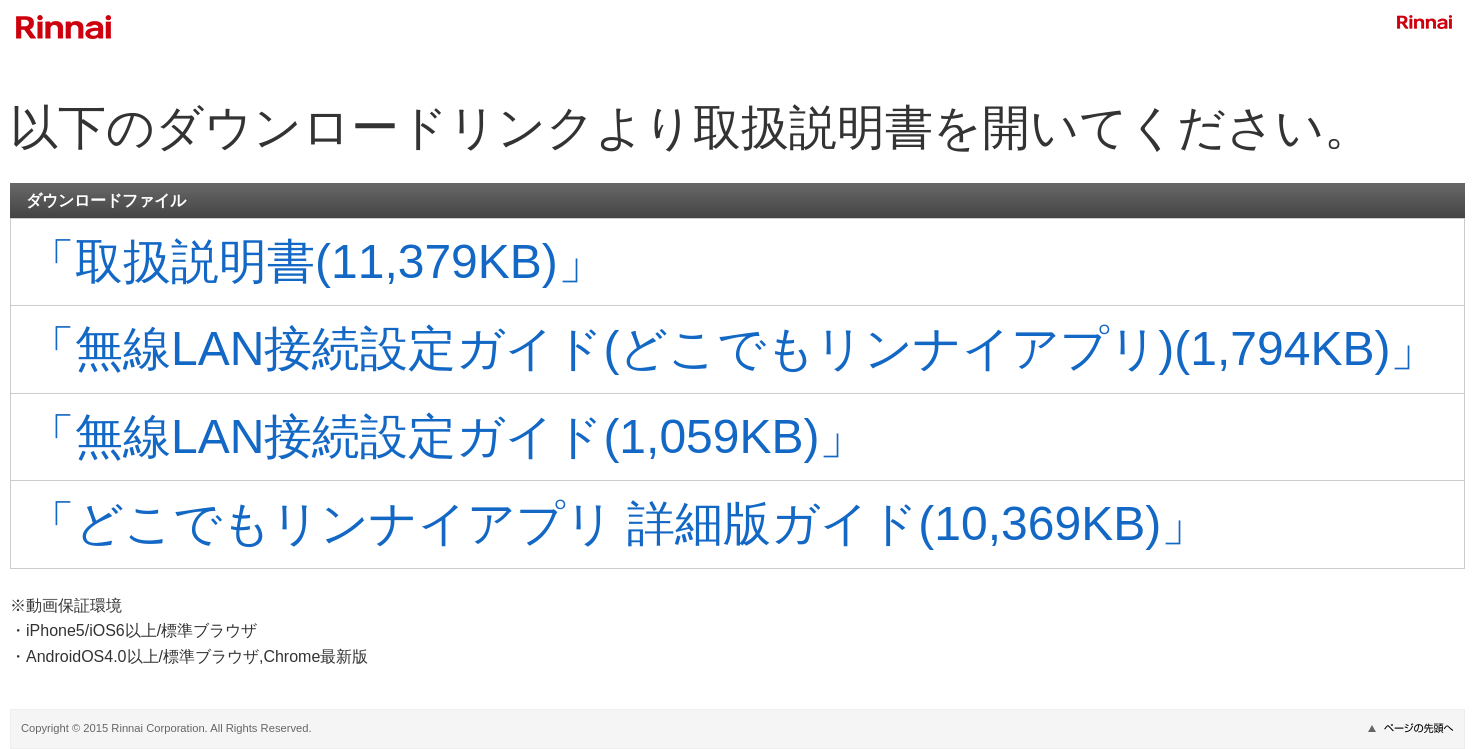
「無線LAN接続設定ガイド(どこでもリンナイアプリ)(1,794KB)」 (732, 348)
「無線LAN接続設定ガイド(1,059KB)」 (447, 436)
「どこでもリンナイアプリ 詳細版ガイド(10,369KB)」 (618, 523)
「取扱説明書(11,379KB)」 (316, 261)
